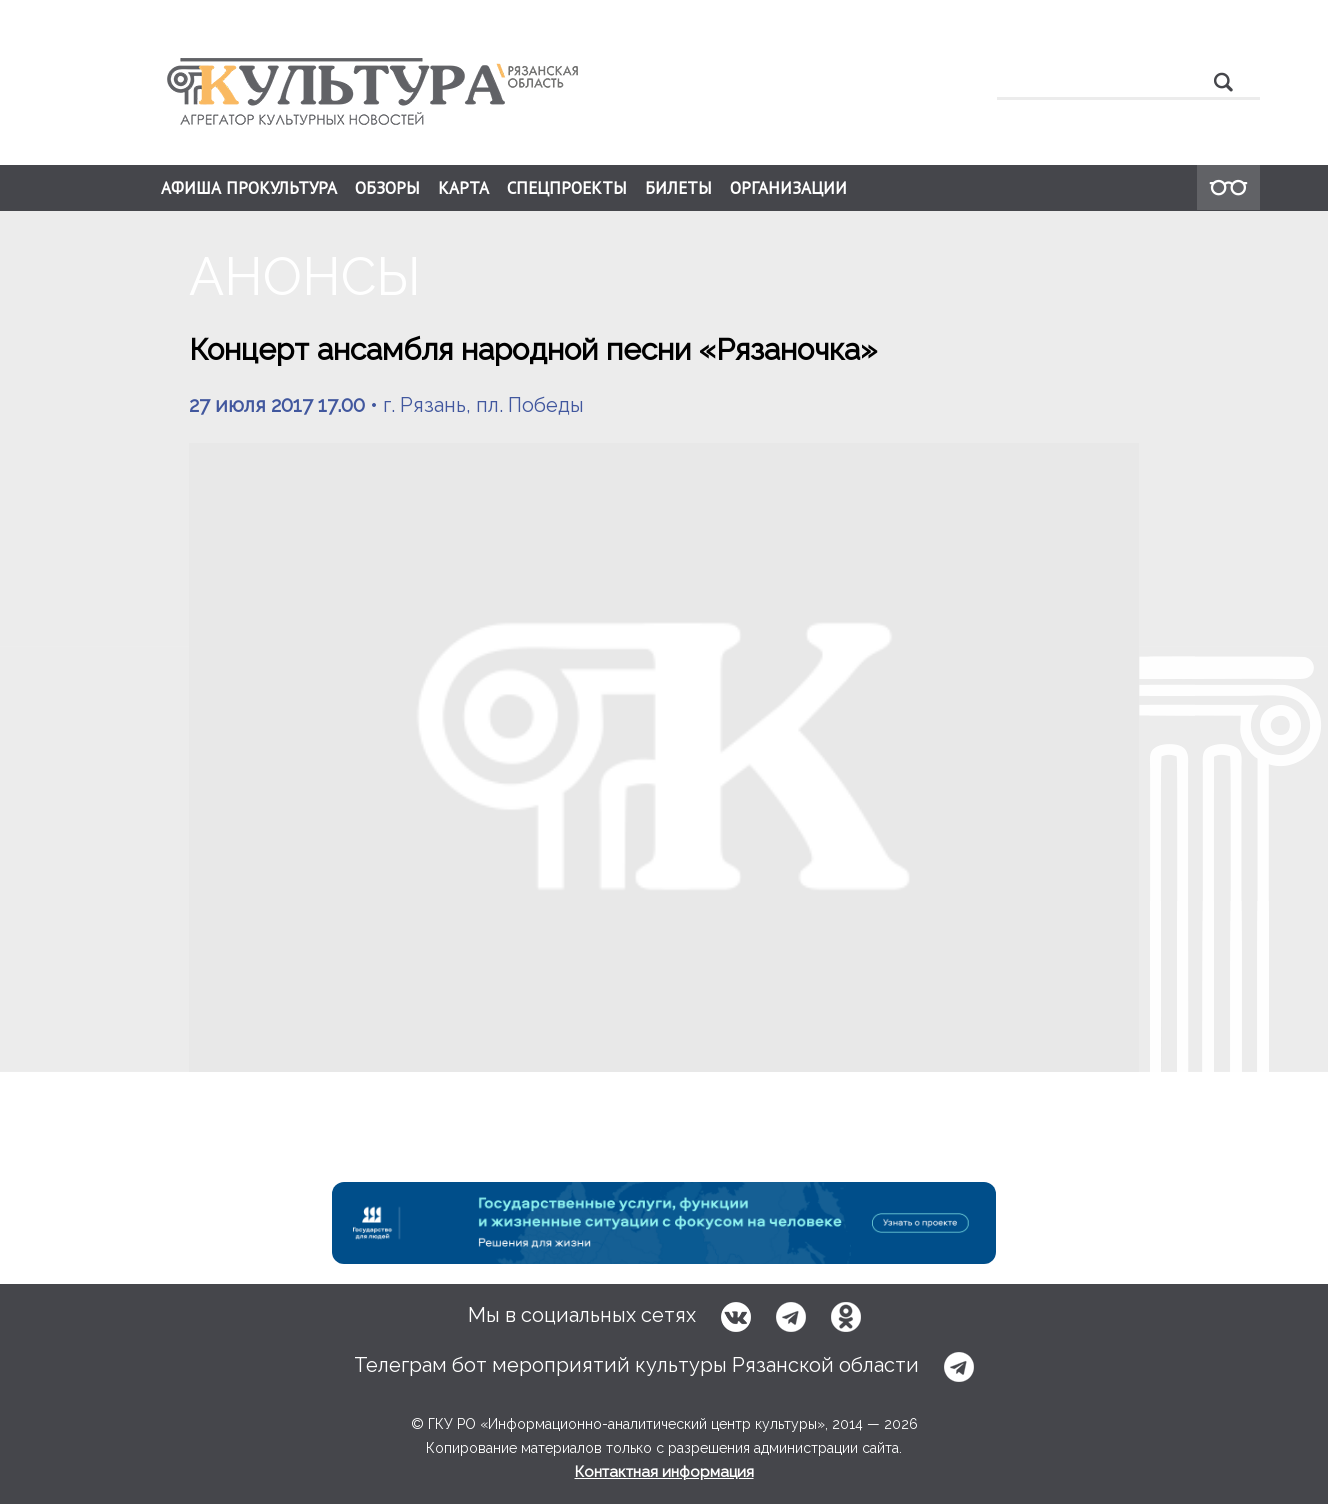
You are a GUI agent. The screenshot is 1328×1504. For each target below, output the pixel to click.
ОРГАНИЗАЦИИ (788, 188)
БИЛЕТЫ (678, 188)
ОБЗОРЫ (387, 188)
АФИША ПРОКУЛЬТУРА (249, 188)
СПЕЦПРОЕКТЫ (567, 188)
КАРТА (463, 188)
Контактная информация (664, 1472)
